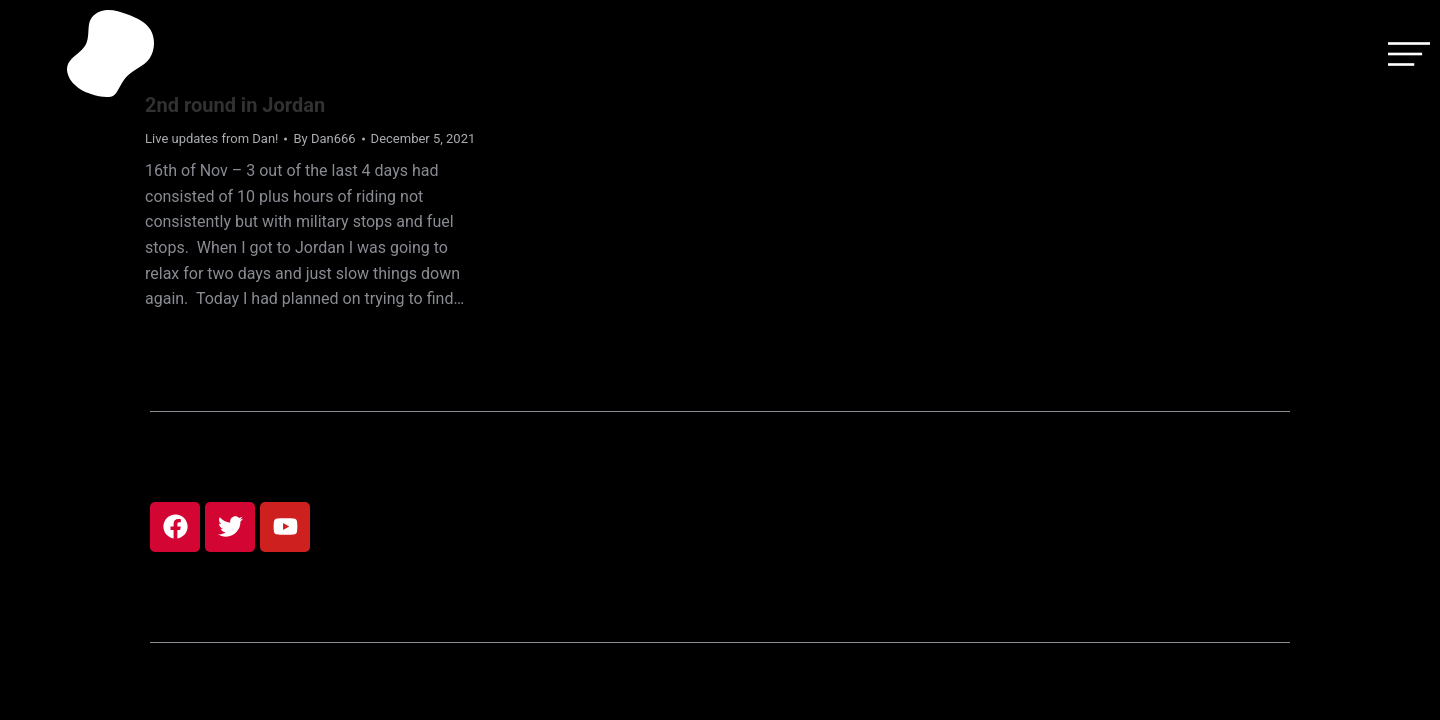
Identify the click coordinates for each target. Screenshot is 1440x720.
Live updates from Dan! (211, 138)
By (324, 138)
